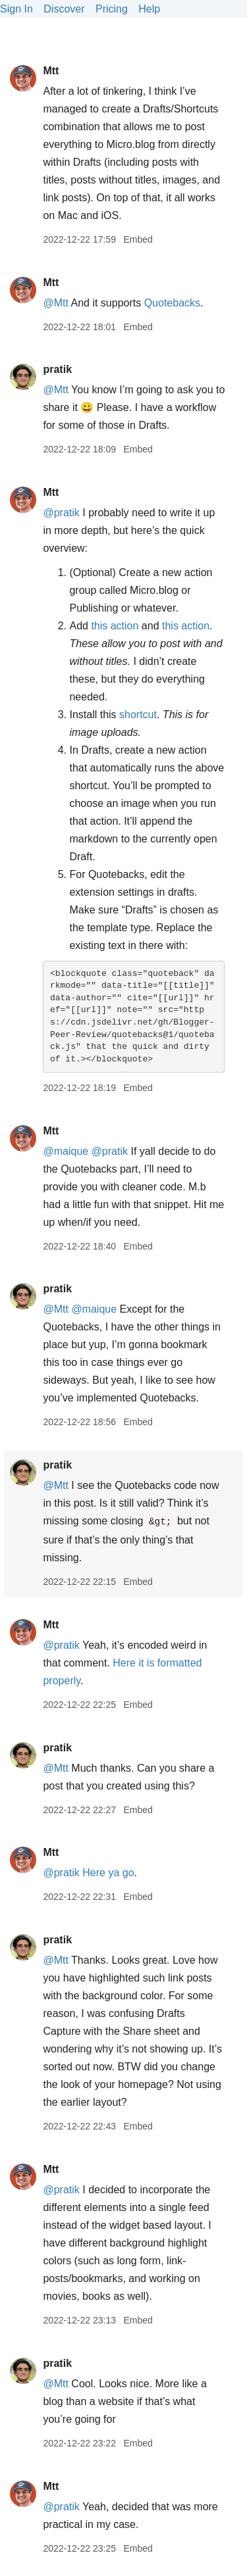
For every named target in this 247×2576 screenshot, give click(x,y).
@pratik (61, 512)
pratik (57, 369)
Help (149, 8)
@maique (65, 1151)
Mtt (51, 70)
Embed (137, 239)
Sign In (16, 8)
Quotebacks (172, 302)
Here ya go (108, 1872)
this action (114, 625)
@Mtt (55, 302)
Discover (63, 8)
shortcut (138, 714)
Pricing (112, 8)
